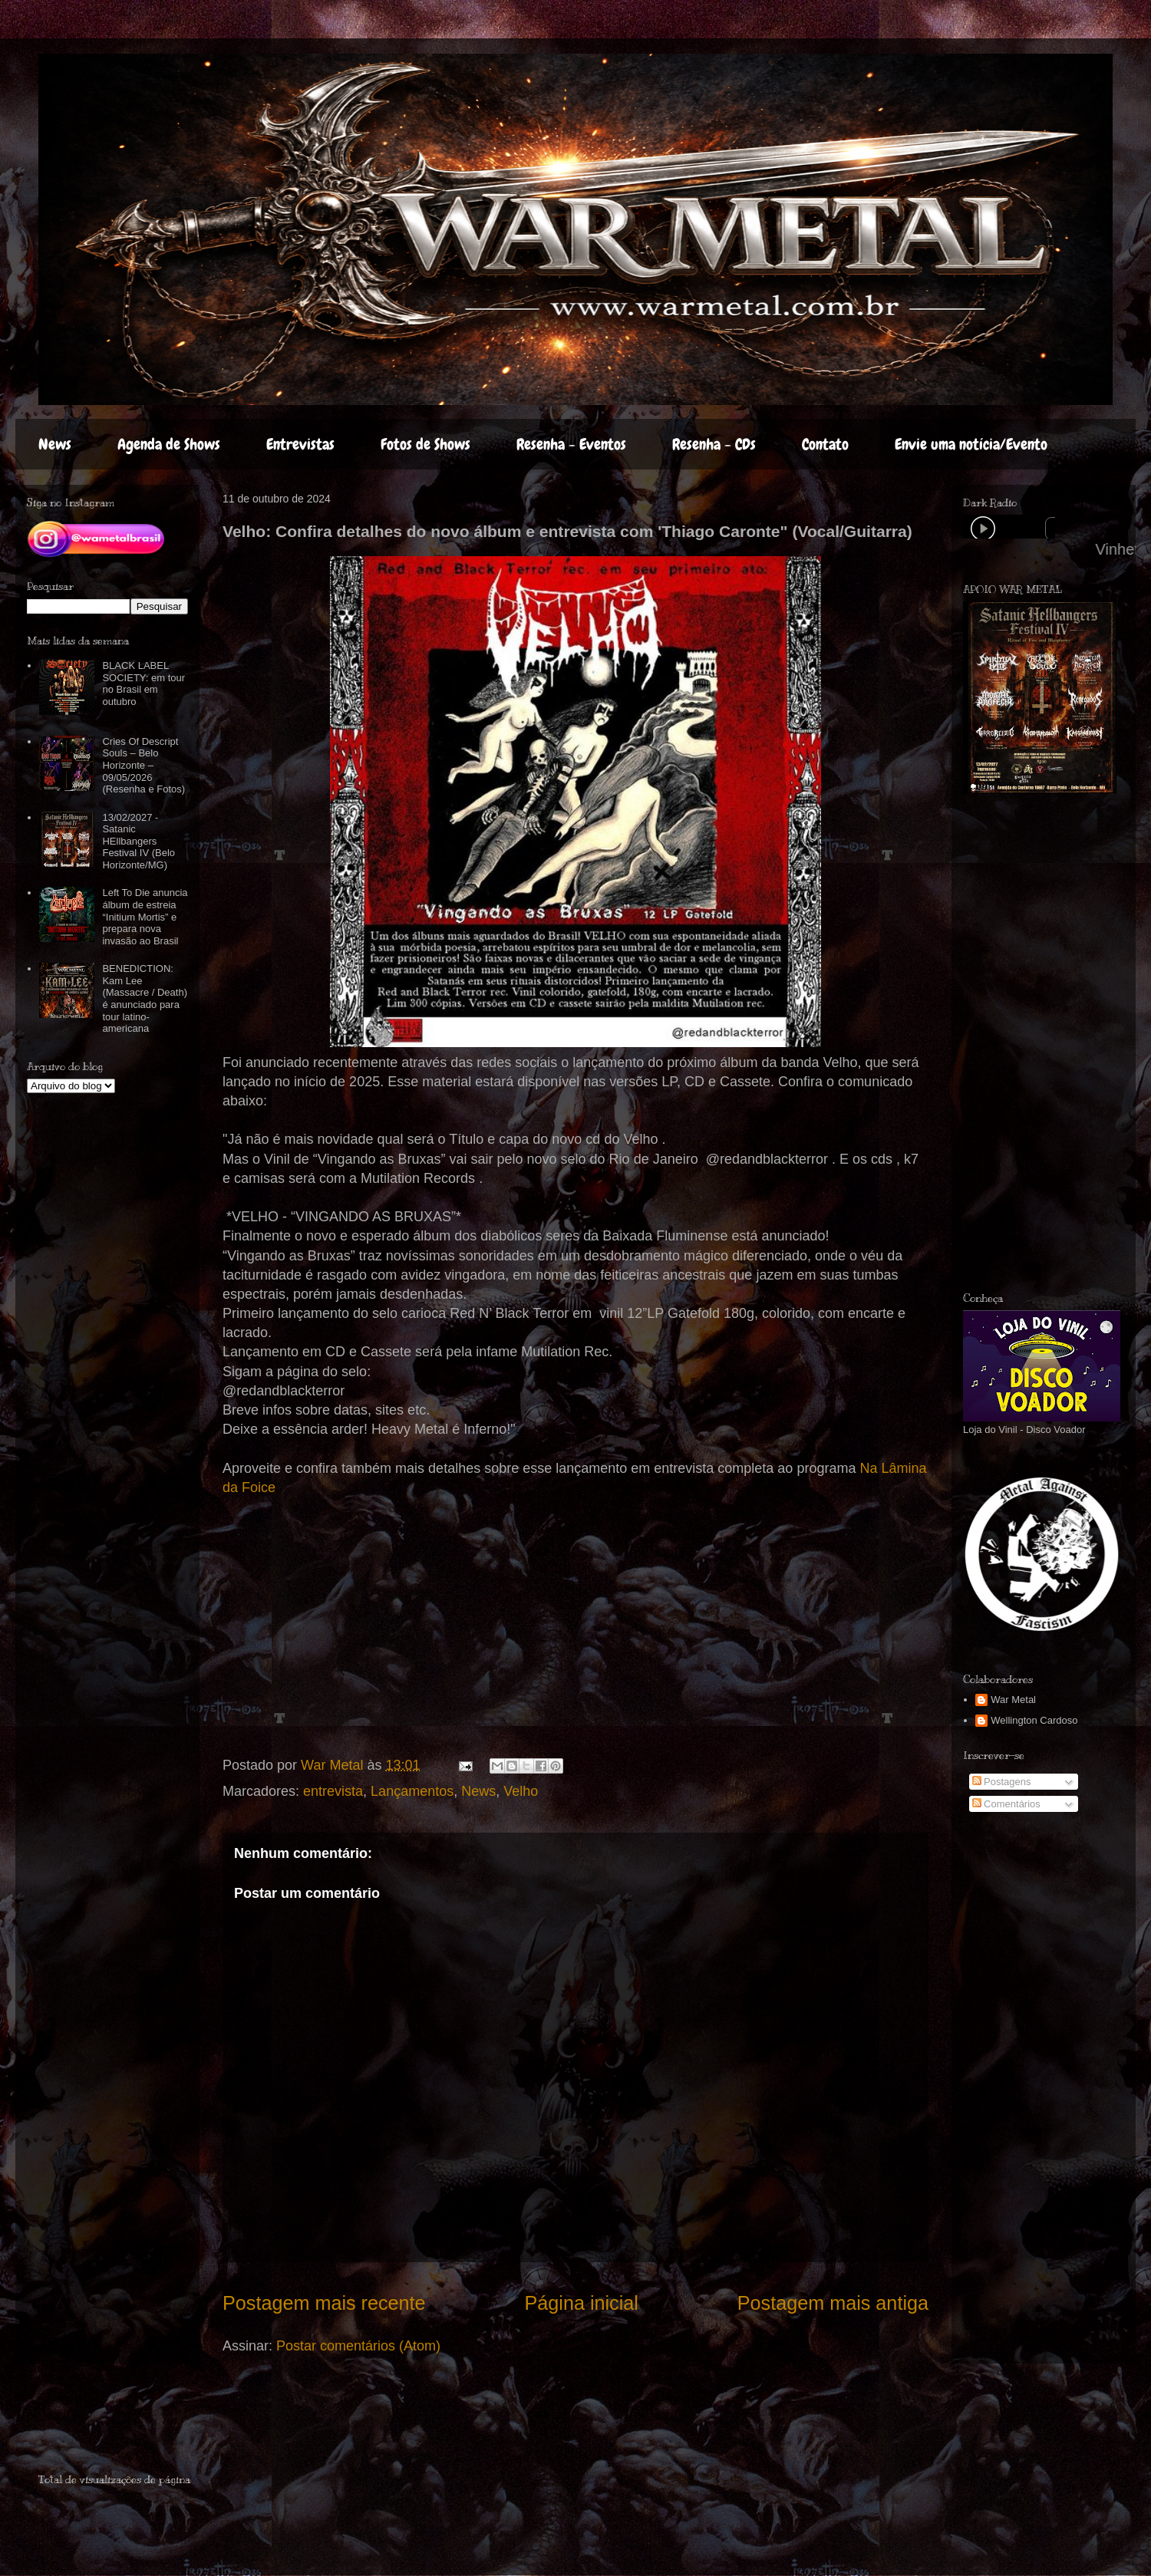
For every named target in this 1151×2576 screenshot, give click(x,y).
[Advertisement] (128, 2425)
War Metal (1013, 1699)
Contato (825, 444)
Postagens (1001, 1781)
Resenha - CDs (714, 444)
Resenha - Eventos (571, 444)
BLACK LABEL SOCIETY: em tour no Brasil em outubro (143, 683)
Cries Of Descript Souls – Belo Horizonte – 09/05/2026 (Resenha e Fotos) (143, 765)
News (54, 444)
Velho (520, 1791)
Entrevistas (300, 444)
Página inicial (581, 2303)
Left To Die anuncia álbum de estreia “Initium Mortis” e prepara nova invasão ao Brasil (144, 916)
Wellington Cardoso (1034, 1720)
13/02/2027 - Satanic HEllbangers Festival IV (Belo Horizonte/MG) (138, 841)
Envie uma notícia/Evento (971, 444)
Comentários (1006, 1804)
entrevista (333, 1791)
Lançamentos (412, 1791)
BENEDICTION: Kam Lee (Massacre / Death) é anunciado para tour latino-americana (144, 998)
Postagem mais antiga (832, 2303)
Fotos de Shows (425, 444)
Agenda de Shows (168, 444)
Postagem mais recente (324, 2303)
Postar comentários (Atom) (358, 2346)
